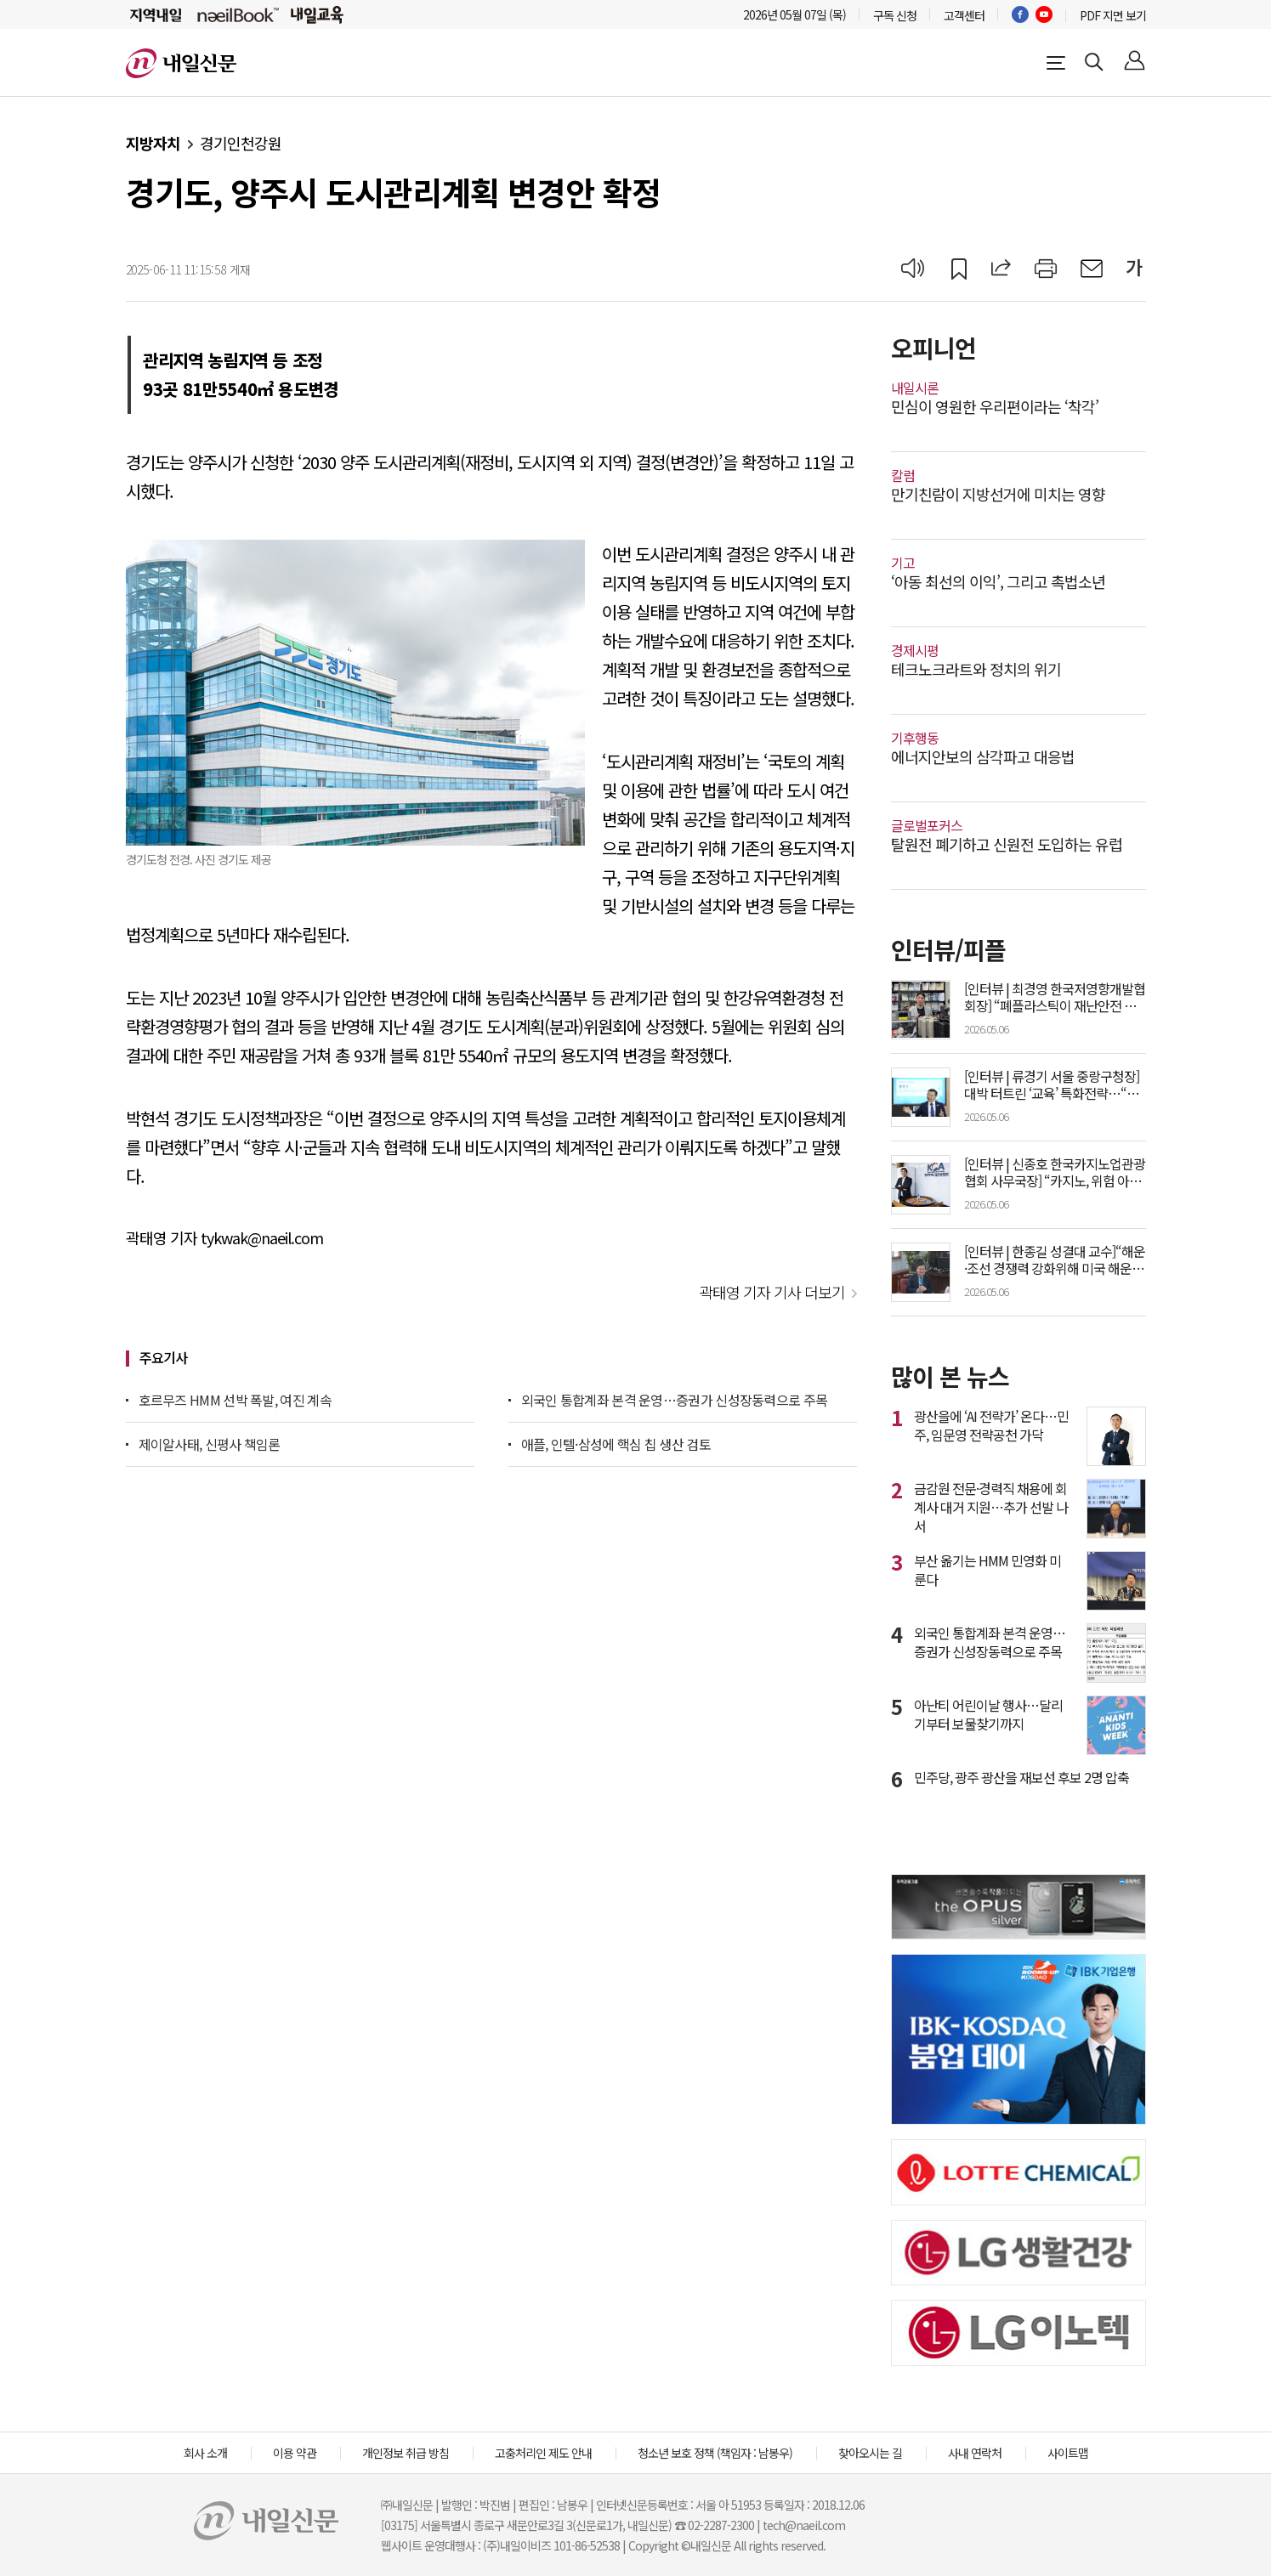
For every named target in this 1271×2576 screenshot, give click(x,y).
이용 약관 (294, 2452)
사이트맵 (1067, 2452)
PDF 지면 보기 (1113, 15)
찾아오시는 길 (870, 2452)
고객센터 (964, 15)
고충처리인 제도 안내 (543, 2452)
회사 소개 (205, 2452)
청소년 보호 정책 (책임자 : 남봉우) (715, 2452)
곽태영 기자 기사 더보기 (772, 1292)
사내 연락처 (974, 2452)
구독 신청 (894, 15)
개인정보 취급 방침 (405, 2452)
